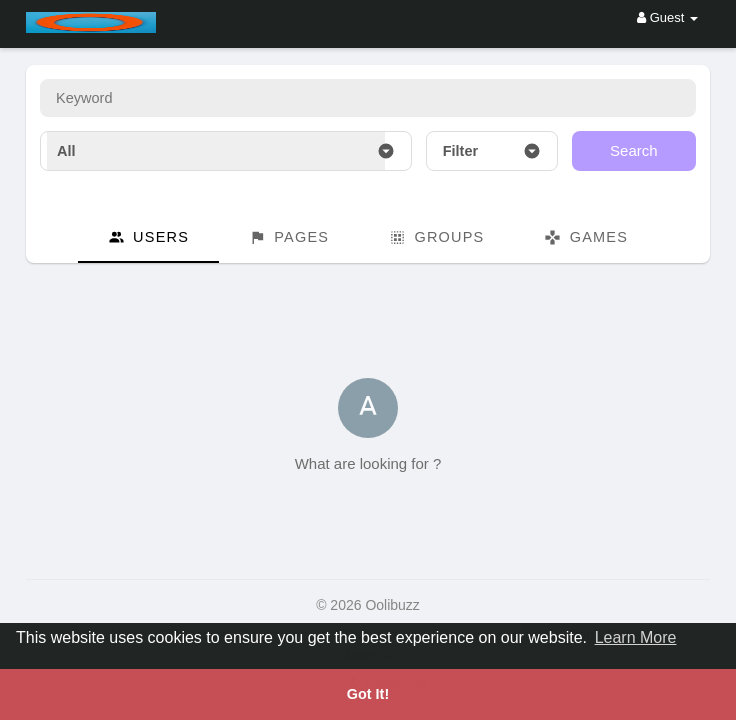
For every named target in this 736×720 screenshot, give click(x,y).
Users (148, 237)
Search (634, 150)
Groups (436, 237)
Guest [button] (667, 17)
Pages (289, 237)
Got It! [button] (368, 694)
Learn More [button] (636, 637)
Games (586, 237)
